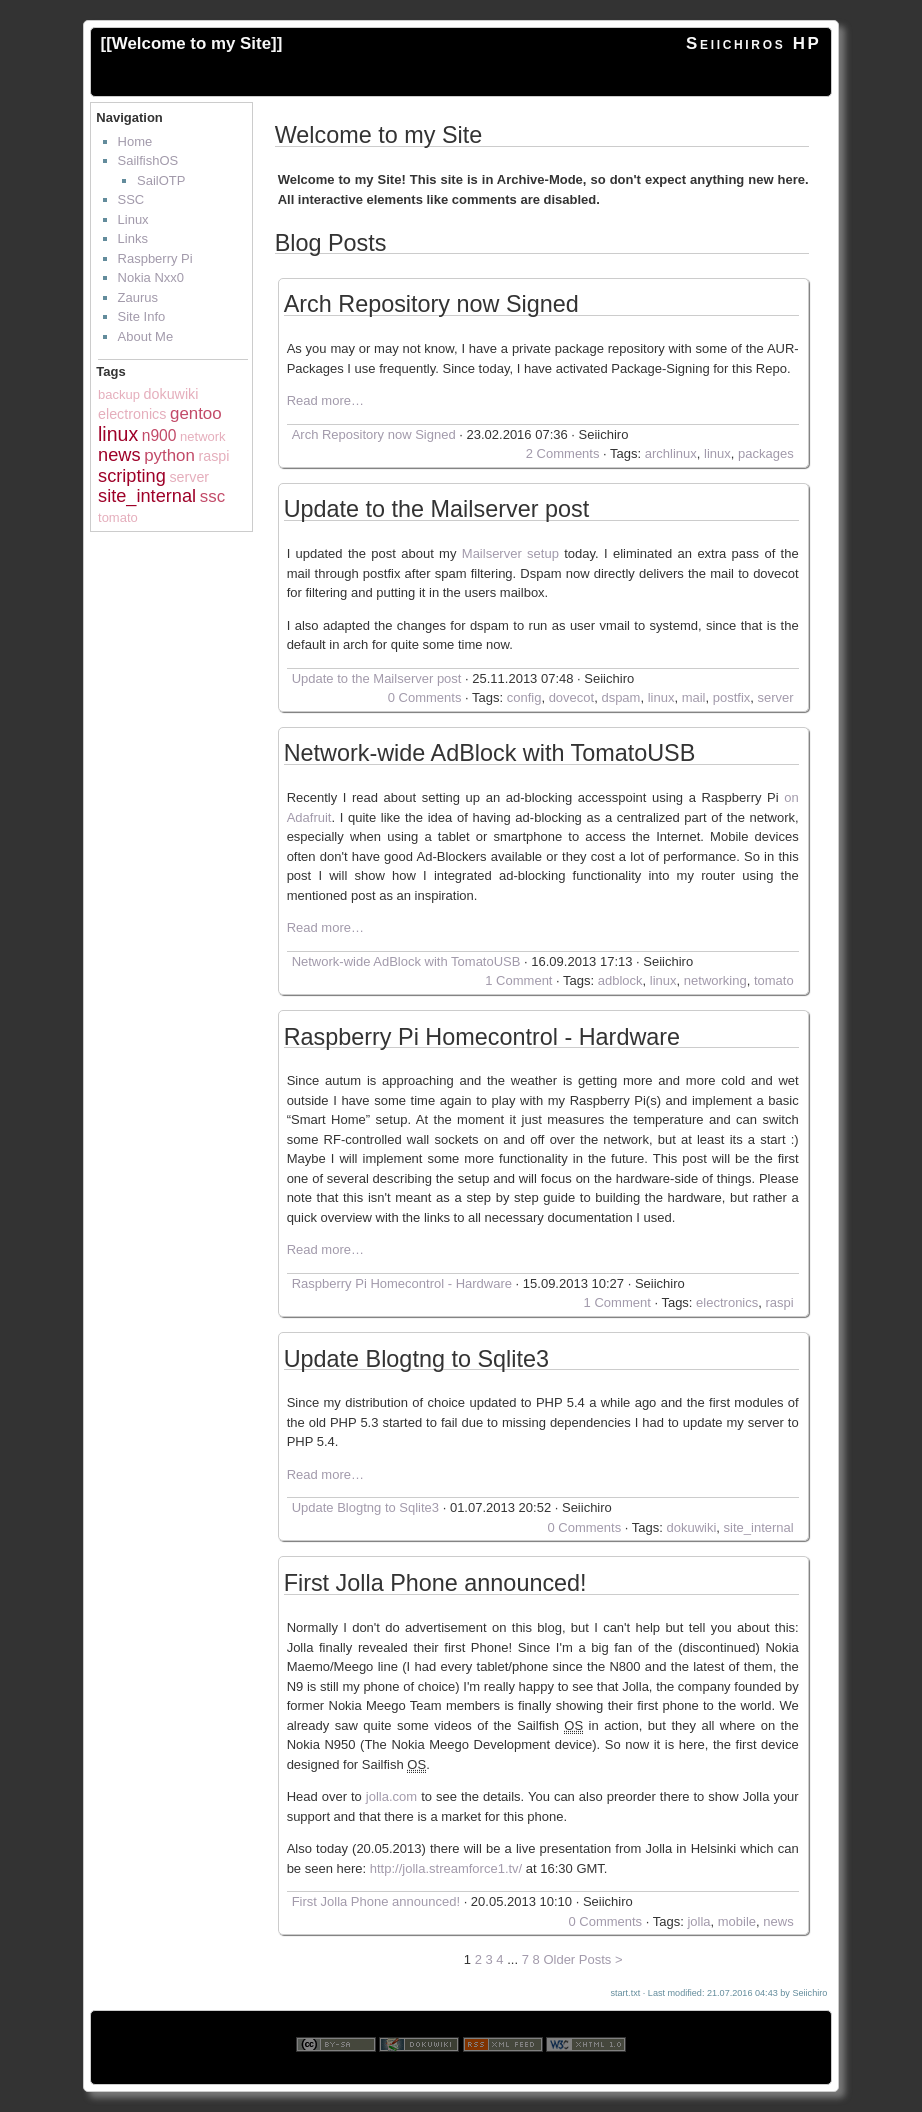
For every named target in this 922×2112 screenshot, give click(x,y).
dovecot (572, 697)
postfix (732, 697)
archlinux (671, 453)
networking (715, 980)
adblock (620, 980)
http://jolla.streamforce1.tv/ (446, 1868)
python (169, 455)
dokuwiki (171, 394)
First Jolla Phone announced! (435, 1584)
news (119, 455)
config (524, 697)
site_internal (147, 496)
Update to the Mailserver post (437, 510)
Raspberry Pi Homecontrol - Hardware (482, 1038)
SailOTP (161, 180)
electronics (132, 414)
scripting (132, 476)
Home (135, 141)
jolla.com (391, 1796)
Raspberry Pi (155, 258)
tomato (118, 517)
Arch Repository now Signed (431, 305)
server (189, 477)
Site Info (142, 316)
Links (133, 238)
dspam (620, 697)
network (203, 436)
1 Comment (518, 980)
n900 (159, 435)
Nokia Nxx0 (151, 277)
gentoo (196, 413)
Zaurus (138, 297)
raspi (213, 456)
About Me (146, 336)
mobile (737, 1921)
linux (118, 434)
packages (766, 453)
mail (694, 697)
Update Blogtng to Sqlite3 (416, 1360)
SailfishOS (148, 160)
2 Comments (563, 453)
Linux (133, 219)
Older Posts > (582, 1959)
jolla (698, 1921)
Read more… (325, 400)
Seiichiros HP (753, 43)
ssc (212, 496)
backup (119, 394)
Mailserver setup (510, 553)
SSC (131, 199)
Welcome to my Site (191, 43)
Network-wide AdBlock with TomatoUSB (490, 754)
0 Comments (425, 697)
